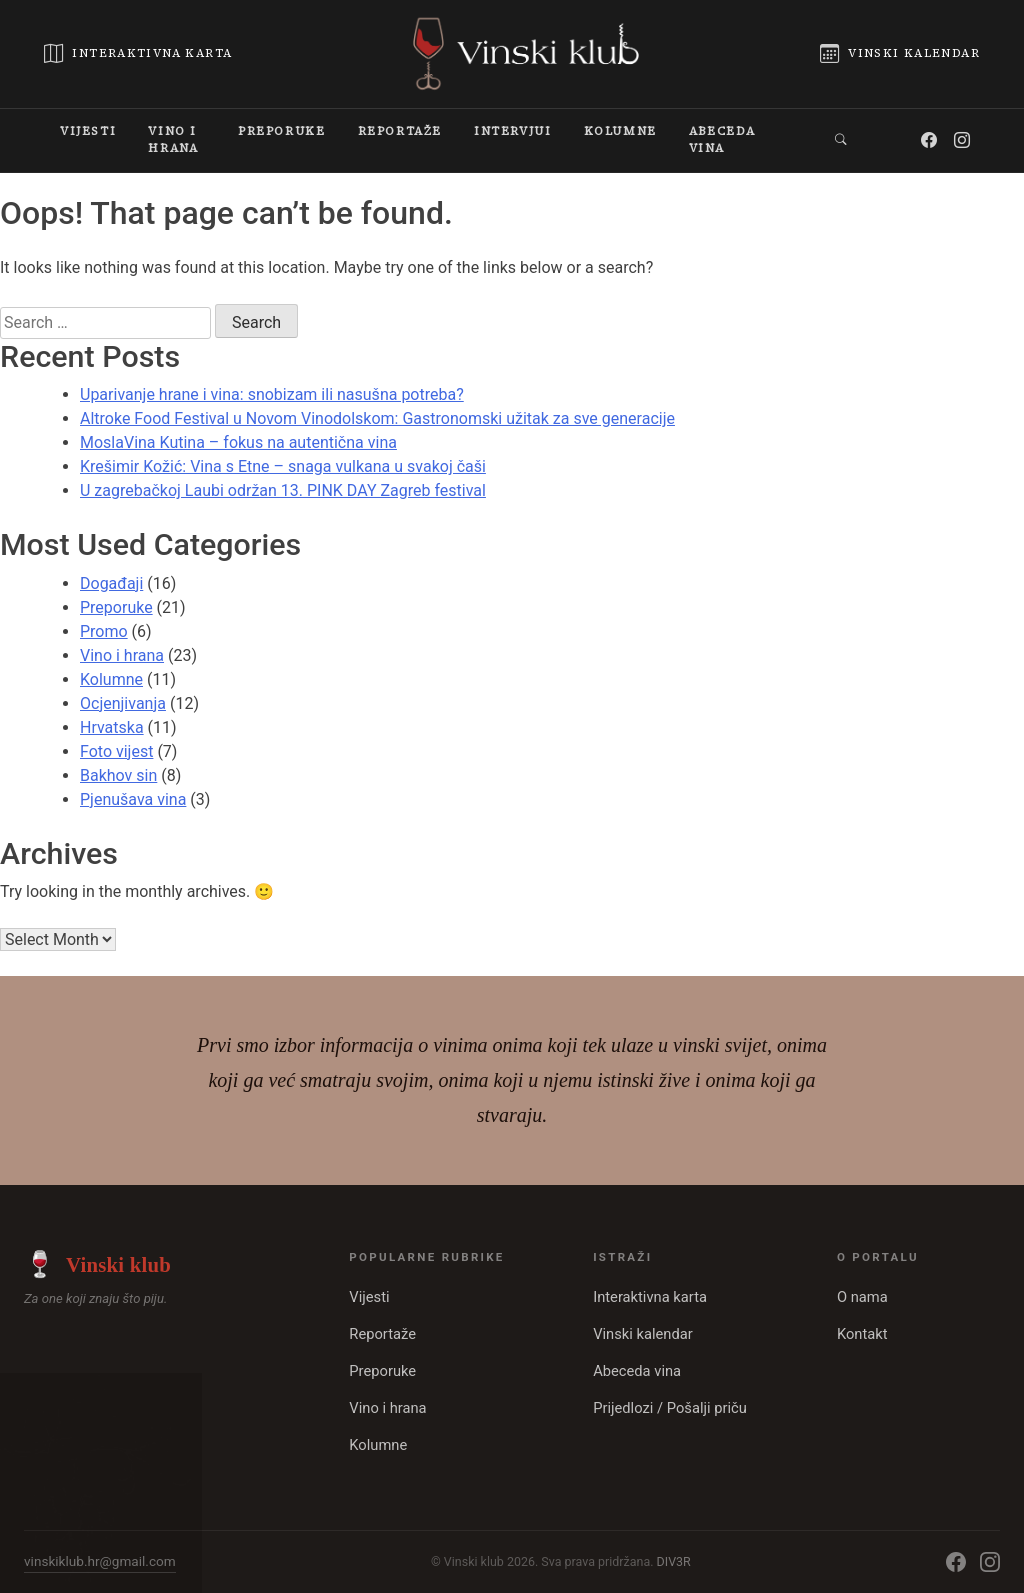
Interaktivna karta (650, 1297)
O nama (862, 1297)
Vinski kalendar (643, 1334)
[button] (842, 140)
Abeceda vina (637, 1371)
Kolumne (111, 679)
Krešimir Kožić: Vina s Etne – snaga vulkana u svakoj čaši (283, 466)
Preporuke (116, 607)
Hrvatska (112, 727)
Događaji (111, 583)
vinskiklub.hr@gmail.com (100, 1561)
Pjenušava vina (133, 799)
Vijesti (369, 1297)
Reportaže (382, 1334)
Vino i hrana (122, 655)
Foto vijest (116, 751)
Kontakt (862, 1334)
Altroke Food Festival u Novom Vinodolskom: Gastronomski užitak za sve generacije (377, 418)
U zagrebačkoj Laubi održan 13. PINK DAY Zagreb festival (283, 490)
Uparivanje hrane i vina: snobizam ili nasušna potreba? (272, 394)
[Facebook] (930, 140)
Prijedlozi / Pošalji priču (670, 1408)
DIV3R (674, 1561)
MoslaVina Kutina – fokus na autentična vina (238, 442)
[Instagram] (963, 140)
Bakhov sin (118, 775)
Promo (104, 631)
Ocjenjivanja (123, 703)
